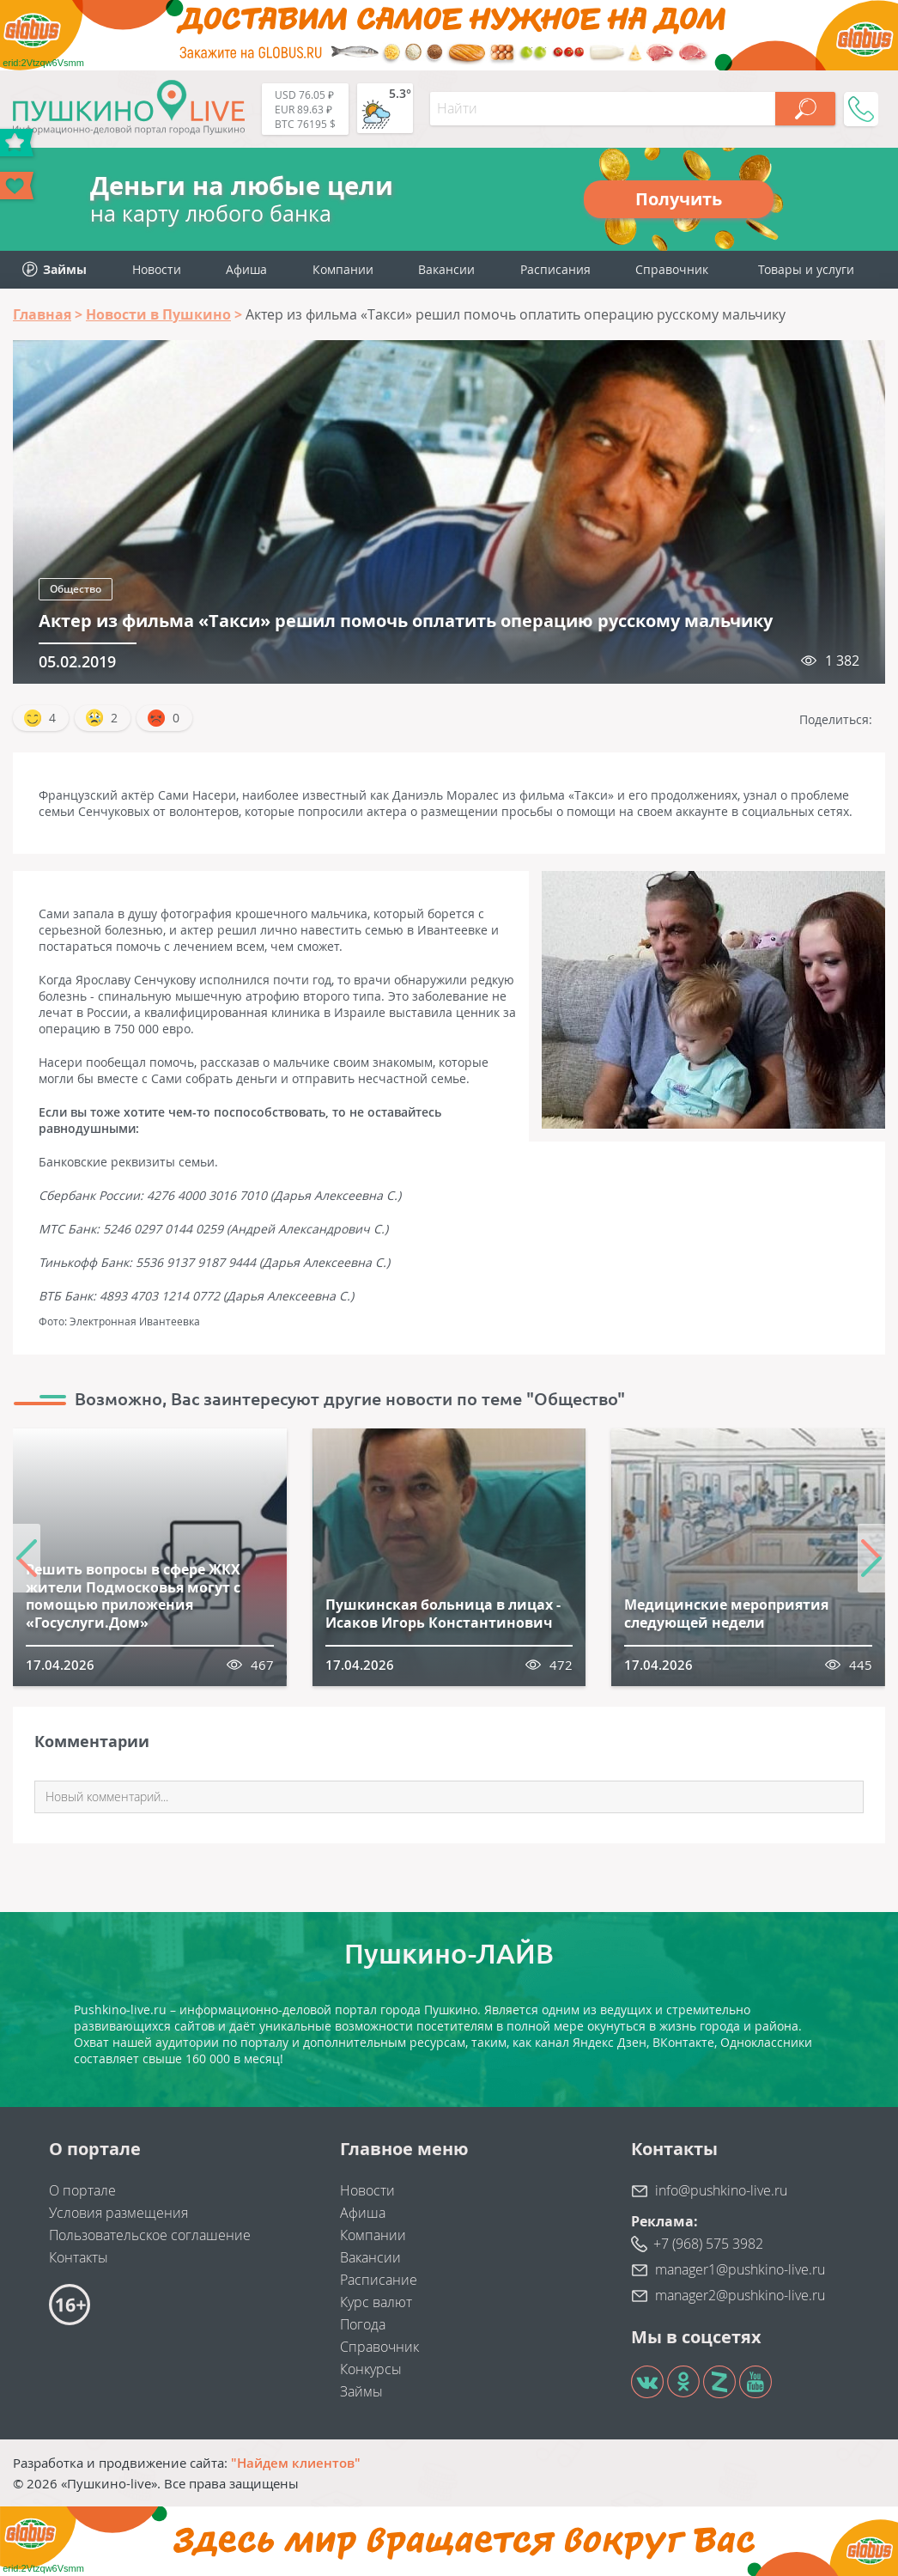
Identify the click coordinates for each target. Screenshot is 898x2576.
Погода (362, 2324)
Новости (156, 269)
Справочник (671, 269)
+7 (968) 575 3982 (708, 2243)
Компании (342, 269)
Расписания (555, 269)
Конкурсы (371, 2369)
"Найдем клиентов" (296, 2462)
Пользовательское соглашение (150, 2235)
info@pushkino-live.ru (721, 2190)
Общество (75, 589)
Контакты (78, 2257)
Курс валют (376, 2302)
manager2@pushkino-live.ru (740, 2295)
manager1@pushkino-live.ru (740, 2269)
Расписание (378, 2279)
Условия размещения (118, 2212)
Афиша (246, 269)
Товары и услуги (806, 269)
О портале (82, 2190)
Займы (361, 2391)
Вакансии (446, 269)
